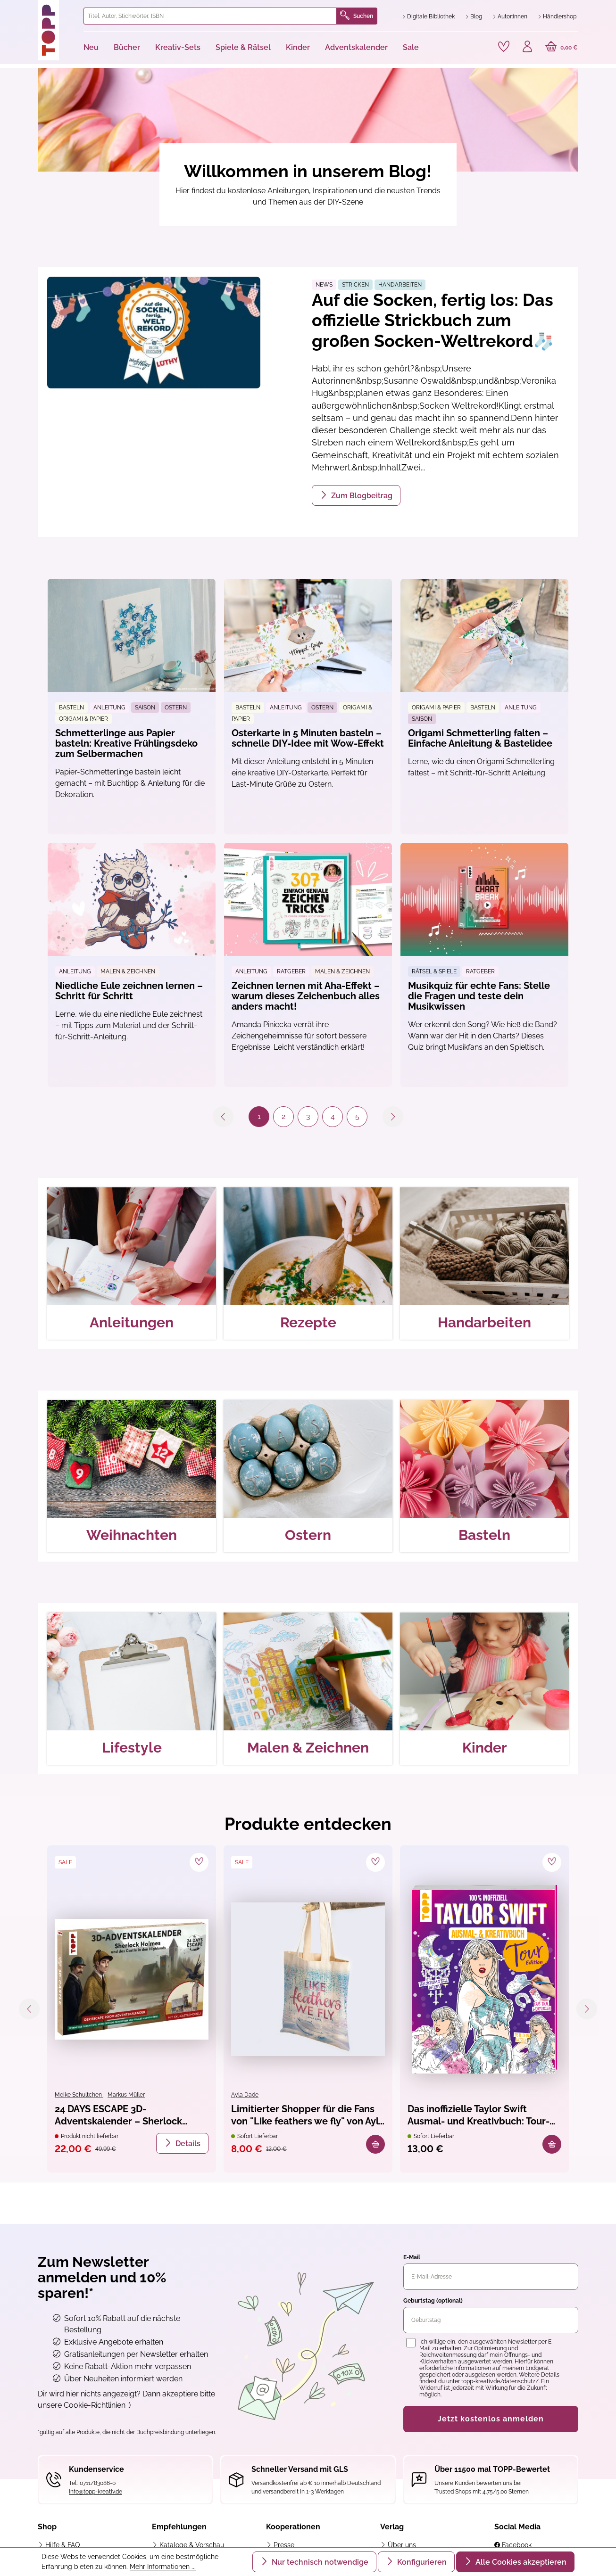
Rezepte (308, 1322)
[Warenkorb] (561, 48)
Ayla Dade (244, 2094)
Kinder (484, 1747)
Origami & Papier (83, 719)
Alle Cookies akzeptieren (520, 2562)
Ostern (176, 707)
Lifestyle (132, 1747)
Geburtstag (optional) (433, 2300)
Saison (145, 707)
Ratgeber (291, 971)
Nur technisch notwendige (319, 2562)
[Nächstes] (586, 2009)
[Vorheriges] (29, 2009)
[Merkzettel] (504, 47)
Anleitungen (132, 1322)
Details (187, 2143)
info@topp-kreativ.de (95, 2491)
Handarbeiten (400, 284)
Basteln (71, 707)
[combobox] (210, 16)
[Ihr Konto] (527, 48)
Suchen (356, 16)
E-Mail (411, 2257)
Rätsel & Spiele (434, 971)
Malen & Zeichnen (127, 971)
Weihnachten (131, 1535)
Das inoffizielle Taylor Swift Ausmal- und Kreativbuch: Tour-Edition (478, 2115)
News (324, 284)
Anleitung (109, 707)
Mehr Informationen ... (163, 2566)
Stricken (355, 284)
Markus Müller (126, 2094)
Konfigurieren (421, 2562)
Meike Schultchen (79, 2094)
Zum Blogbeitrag (360, 495)
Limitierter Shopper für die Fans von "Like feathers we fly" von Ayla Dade (307, 2115)
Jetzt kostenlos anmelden (491, 2418)
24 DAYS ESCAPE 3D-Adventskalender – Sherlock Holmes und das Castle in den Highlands (122, 2115)
